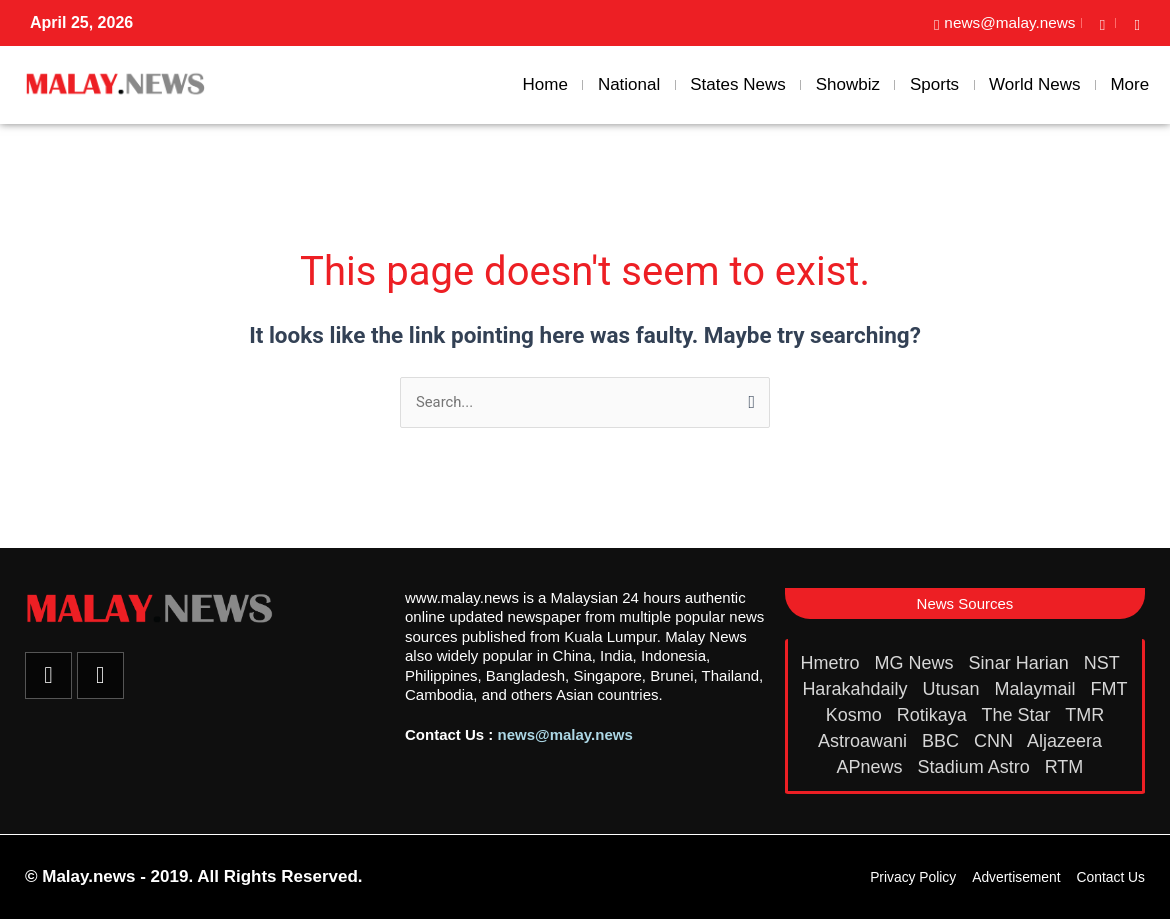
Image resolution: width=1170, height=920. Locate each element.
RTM (1067, 767)
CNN (996, 741)
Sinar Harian (1021, 663)
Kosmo (856, 715)
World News (1034, 84)
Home (545, 84)
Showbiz (848, 84)
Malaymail (1038, 689)
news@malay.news (565, 734)
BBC (943, 741)
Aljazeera (1067, 741)
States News (737, 84)
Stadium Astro (976, 767)
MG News (917, 663)
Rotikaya (934, 715)
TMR (1087, 715)
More (1129, 84)
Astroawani (865, 741)
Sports (934, 84)
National (629, 84)
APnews (872, 767)
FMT (1109, 689)
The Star (1018, 715)
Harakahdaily (857, 689)
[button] (965, 603)
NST (1104, 663)
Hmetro (833, 663)
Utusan (953, 689)
